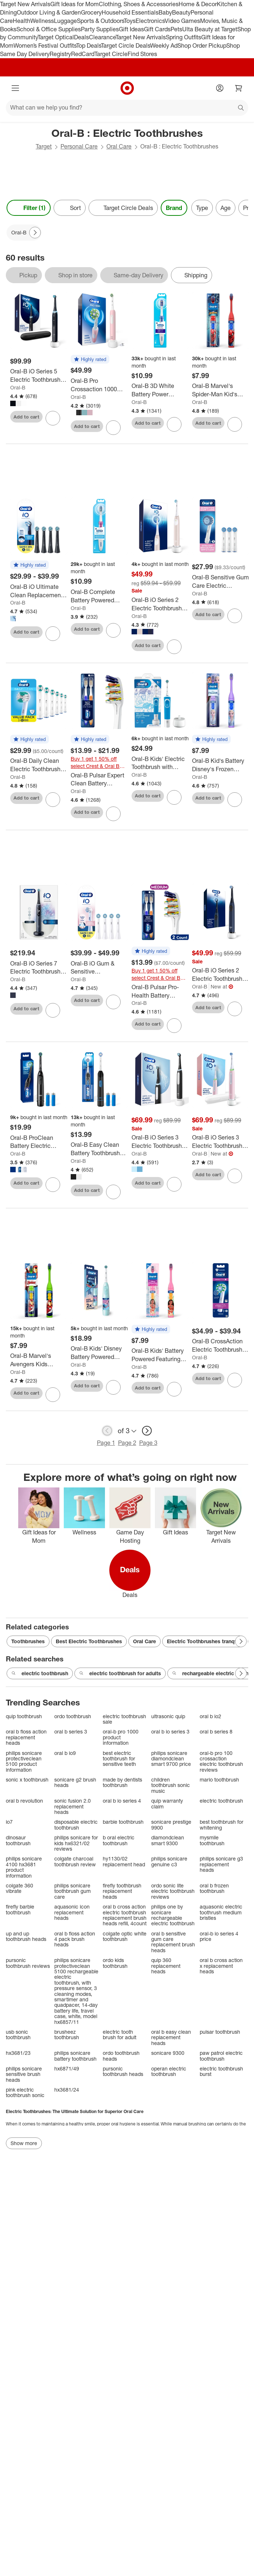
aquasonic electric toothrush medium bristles (221, 1912)
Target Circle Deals (125, 45)
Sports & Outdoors (100, 20)
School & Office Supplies (48, 29)
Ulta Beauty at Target (209, 29)
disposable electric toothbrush (76, 1824)
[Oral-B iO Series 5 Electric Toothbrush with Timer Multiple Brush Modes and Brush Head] (38, 375)
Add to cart (26, 417)
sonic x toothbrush (27, 1779)
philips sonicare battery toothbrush (75, 2055)
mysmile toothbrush (212, 1840)
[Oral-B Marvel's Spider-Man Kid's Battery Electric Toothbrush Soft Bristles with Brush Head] (220, 390)
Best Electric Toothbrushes (89, 1641)
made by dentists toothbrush (122, 1782)
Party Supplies (100, 29)
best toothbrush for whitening (221, 1824)
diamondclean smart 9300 (167, 1840)
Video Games (182, 20)
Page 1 (106, 1442)
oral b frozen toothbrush (214, 1888)
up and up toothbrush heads (26, 1936)
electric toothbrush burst (221, 2071)
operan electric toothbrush (168, 2071)
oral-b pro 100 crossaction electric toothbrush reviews (221, 1761)
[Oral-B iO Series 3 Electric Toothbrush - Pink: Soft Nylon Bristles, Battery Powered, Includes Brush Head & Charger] (220, 1141)
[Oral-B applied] (24, 233)
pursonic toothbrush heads (123, 2071)
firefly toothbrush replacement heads (122, 1891)
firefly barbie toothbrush (20, 1909)
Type (202, 207)
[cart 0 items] (239, 88)
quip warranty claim (167, 1803)
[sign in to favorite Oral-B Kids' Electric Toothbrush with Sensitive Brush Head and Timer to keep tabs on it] (174, 797)
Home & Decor (198, 4)
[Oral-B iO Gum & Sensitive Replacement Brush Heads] (99, 967)
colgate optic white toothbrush (124, 1936)
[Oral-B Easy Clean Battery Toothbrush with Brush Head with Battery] (99, 1149)
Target (44, 146)
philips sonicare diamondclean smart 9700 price (171, 1758)
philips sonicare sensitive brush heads (24, 2074)
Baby (165, 12)
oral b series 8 (216, 1731)
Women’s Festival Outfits (44, 45)
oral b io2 (210, 1716)
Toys (130, 20)
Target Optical (56, 37)
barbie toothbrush (123, 1821)
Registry (60, 54)
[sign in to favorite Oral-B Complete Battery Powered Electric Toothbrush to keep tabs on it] (113, 630)
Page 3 (148, 1442)
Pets (176, 29)
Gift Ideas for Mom (74, 4)
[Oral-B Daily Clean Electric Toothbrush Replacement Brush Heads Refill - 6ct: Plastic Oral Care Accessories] (38, 765)
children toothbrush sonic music (170, 1785)
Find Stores (142, 54)
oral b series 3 (70, 1731)
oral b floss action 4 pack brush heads (74, 1939)
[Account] (220, 88)
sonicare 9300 (167, 2053)
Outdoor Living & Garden (49, 12)
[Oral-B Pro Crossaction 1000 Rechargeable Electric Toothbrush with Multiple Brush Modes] (99, 385)
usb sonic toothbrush (18, 2034)
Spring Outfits (183, 37)
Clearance (102, 37)
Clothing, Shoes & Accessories (139, 4)
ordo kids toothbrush (115, 1963)
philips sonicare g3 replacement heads (221, 1864)
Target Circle (111, 54)
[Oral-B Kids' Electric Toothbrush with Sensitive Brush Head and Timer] (160, 763)
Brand (174, 207)
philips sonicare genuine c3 (169, 1861)
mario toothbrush (219, 1779)
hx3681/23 (18, 2053)
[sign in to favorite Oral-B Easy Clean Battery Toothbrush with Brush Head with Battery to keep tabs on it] (113, 1192)
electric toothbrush (39, 1673)
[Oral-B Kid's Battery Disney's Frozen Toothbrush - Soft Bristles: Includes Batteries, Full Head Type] (220, 765)
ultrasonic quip (168, 1716)
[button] (90, 359)
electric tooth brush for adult (119, 2034)
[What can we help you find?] (127, 108)
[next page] (147, 1430)
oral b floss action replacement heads (26, 1737)
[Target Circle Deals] (123, 208)
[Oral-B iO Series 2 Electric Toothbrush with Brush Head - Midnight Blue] (220, 974)
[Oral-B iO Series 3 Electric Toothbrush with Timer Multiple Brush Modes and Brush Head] (160, 1141)
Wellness (42, 20)
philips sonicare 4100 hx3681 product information (24, 1867)
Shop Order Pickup (201, 45)
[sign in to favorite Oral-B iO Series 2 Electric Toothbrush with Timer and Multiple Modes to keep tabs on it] (174, 646)
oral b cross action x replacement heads (221, 1965)
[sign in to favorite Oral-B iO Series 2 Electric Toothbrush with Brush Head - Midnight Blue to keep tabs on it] (234, 1009)
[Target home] (127, 88)
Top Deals (88, 45)
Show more (24, 2143)
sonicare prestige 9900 (171, 1824)
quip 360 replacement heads (165, 1965)
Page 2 (127, 1442)
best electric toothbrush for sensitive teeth (119, 1758)
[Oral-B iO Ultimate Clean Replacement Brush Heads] (38, 591)
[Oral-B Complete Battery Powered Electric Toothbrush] (99, 596)
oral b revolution (24, 1800)
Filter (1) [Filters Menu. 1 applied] (29, 207)
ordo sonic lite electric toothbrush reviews (173, 1891)
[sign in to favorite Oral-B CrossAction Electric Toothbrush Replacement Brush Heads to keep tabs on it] (234, 1380)
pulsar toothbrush (220, 2031)
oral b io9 (65, 1753)
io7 (9, 1821)
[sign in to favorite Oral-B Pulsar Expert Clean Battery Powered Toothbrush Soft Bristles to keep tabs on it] (113, 814)
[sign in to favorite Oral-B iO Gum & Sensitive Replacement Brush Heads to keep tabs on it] (113, 1002)
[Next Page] (35, 232)
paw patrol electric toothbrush (221, 2055)
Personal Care (79, 146)
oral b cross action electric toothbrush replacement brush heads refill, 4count (124, 1915)
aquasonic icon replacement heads (72, 1912)
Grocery (91, 12)
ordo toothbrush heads (121, 2055)
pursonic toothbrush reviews (28, 1963)
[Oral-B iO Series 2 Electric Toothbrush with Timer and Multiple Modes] (160, 604)
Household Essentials (130, 12)
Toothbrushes (28, 1641)
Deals (81, 37)
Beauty (181, 12)
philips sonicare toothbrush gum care (72, 1891)
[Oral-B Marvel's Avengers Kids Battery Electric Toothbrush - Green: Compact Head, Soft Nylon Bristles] (38, 1360)
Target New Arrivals (25, 4)
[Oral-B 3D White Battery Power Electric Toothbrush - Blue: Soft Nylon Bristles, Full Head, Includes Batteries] (160, 390)
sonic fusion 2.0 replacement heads (72, 1806)
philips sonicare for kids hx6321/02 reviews (76, 1843)
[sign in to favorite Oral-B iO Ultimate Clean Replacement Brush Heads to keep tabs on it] (53, 633)
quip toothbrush (24, 1716)
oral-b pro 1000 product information (120, 1737)
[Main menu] (15, 88)
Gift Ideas (131, 29)
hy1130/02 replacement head (124, 1861)
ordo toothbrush (72, 1716)
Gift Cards (157, 29)
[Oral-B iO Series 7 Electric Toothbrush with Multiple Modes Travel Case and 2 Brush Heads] (38, 967)
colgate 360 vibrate (19, 1888)
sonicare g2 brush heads (75, 1782)
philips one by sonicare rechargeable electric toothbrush (173, 1915)
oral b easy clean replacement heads (171, 2037)
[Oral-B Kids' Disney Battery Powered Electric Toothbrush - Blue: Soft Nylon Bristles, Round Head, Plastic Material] (99, 1352)
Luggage (65, 20)
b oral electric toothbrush (118, 1840)
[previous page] (107, 1430)
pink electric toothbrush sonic (25, 2092)
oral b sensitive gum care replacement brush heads (173, 1942)
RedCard (82, 54)
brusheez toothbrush (66, 2034)
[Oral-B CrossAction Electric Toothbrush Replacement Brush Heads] (220, 1345)
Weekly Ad (163, 45)
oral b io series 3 (170, 1731)
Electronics (150, 20)
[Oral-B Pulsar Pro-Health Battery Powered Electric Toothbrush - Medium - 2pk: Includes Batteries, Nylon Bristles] (160, 991)
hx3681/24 (66, 2089)
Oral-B (18, 387)
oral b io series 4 (122, 1800)
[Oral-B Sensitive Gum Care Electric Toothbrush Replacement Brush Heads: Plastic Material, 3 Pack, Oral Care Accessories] (220, 581)
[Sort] (70, 208)
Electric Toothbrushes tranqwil (204, 1641)
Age (225, 207)
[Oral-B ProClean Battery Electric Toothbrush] (38, 1142)
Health (21, 20)
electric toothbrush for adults (120, 1673)
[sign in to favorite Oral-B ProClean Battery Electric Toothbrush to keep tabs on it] (53, 1184)
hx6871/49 (66, 2068)
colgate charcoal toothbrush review (75, 1861)
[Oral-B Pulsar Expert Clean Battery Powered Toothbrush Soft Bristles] (99, 779)
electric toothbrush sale (124, 1719)
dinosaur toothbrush (18, 1840)
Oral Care (119, 146)
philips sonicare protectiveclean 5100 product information (24, 1761)
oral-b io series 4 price (219, 1936)
